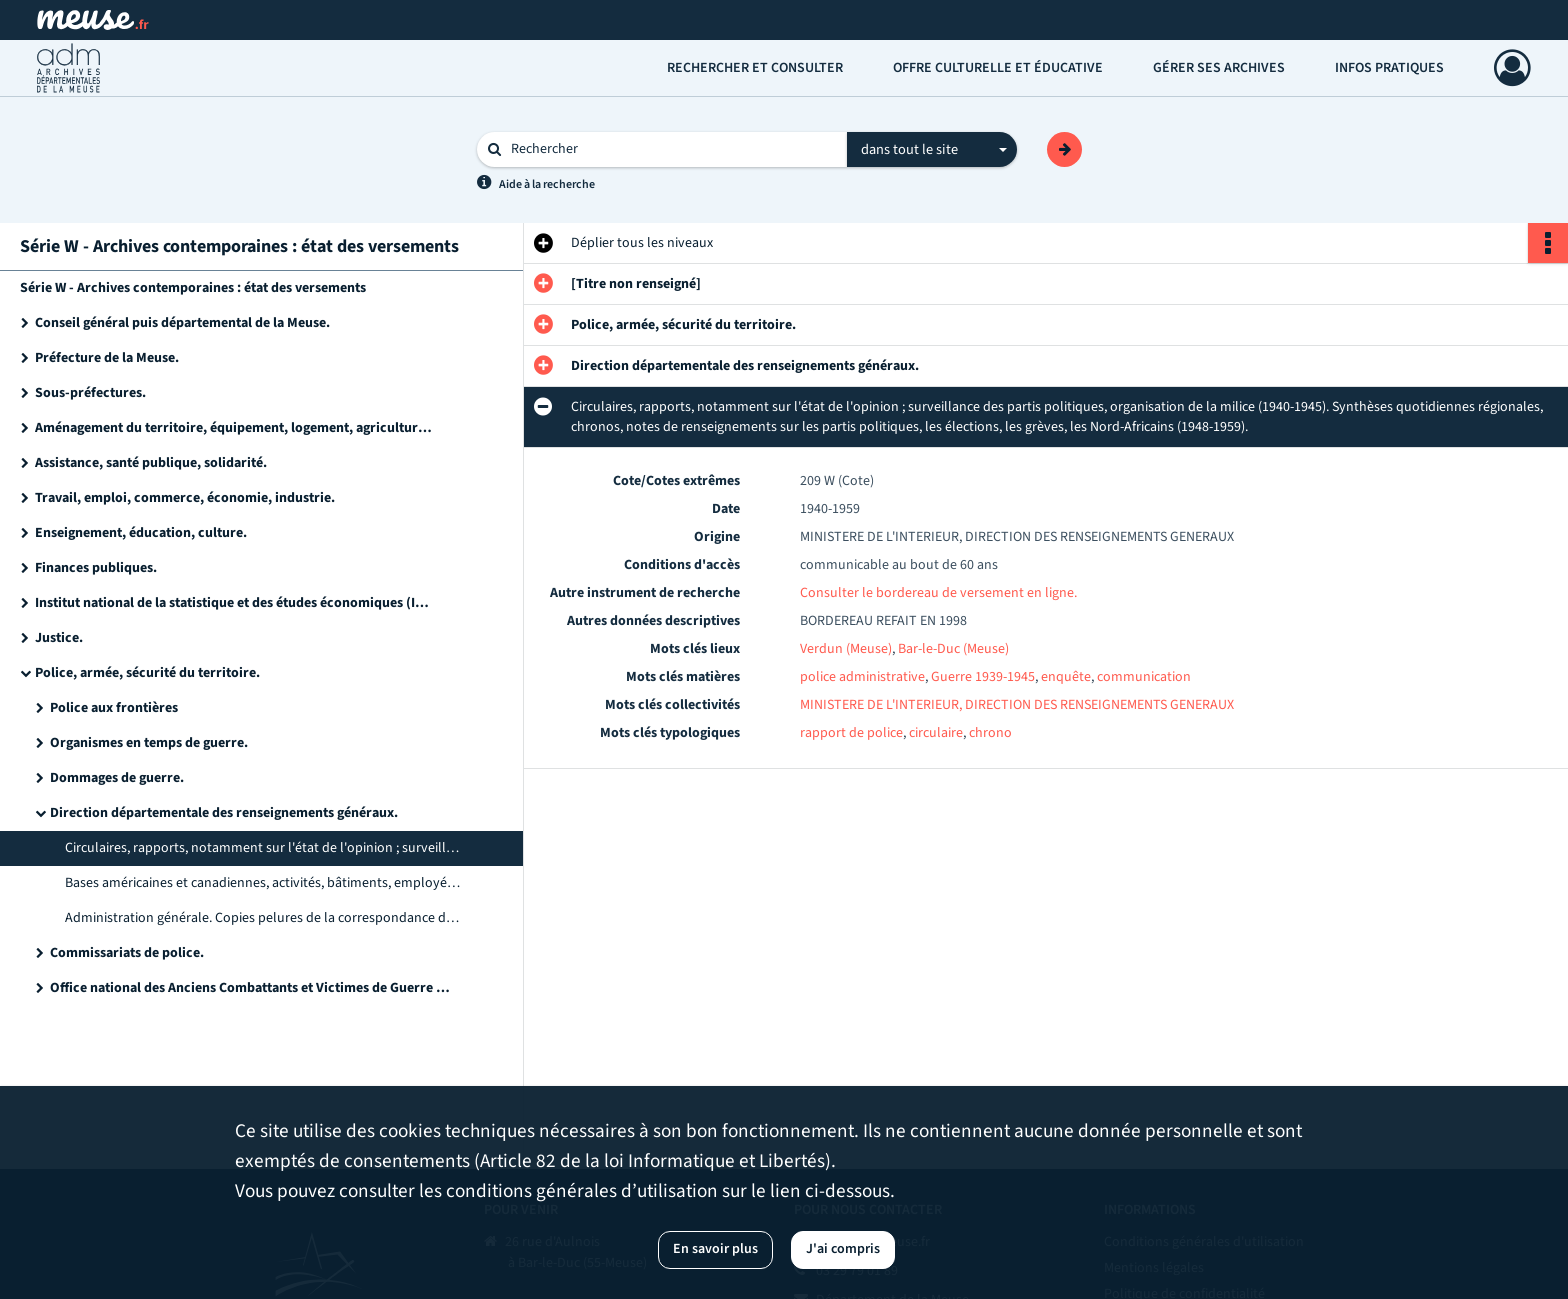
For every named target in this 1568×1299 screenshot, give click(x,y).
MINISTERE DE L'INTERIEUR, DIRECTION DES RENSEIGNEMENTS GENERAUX (1017, 705)
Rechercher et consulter (755, 68)
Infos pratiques (1389, 68)
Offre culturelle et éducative (998, 68)
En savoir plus (715, 1249)
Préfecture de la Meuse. (107, 358)
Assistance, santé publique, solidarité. (151, 463)
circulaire (936, 733)
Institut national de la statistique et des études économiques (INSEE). (235, 603)
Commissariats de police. (127, 953)
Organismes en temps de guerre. (149, 743)
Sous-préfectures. (90, 393)
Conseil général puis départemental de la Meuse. (182, 323)
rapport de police (851, 733)
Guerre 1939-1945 (983, 677)
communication (1144, 677)
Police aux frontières (114, 708)
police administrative (862, 677)
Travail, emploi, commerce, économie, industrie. (185, 498)
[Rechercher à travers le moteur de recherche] (672, 149)
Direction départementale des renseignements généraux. (224, 813)
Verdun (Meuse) (846, 649)
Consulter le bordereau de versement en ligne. (938, 593)
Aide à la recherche (547, 184)
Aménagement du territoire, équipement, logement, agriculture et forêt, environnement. (235, 428)
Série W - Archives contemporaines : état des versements (193, 288)
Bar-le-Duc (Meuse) (953, 649)
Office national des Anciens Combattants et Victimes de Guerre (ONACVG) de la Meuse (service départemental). (250, 988)
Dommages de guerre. (117, 778)
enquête (1066, 677)
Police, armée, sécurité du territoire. (147, 673)
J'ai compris (843, 1249)
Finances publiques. (96, 568)
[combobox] (932, 150)
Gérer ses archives (1219, 68)
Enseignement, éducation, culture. (141, 533)
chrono (990, 733)
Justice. (59, 638)
